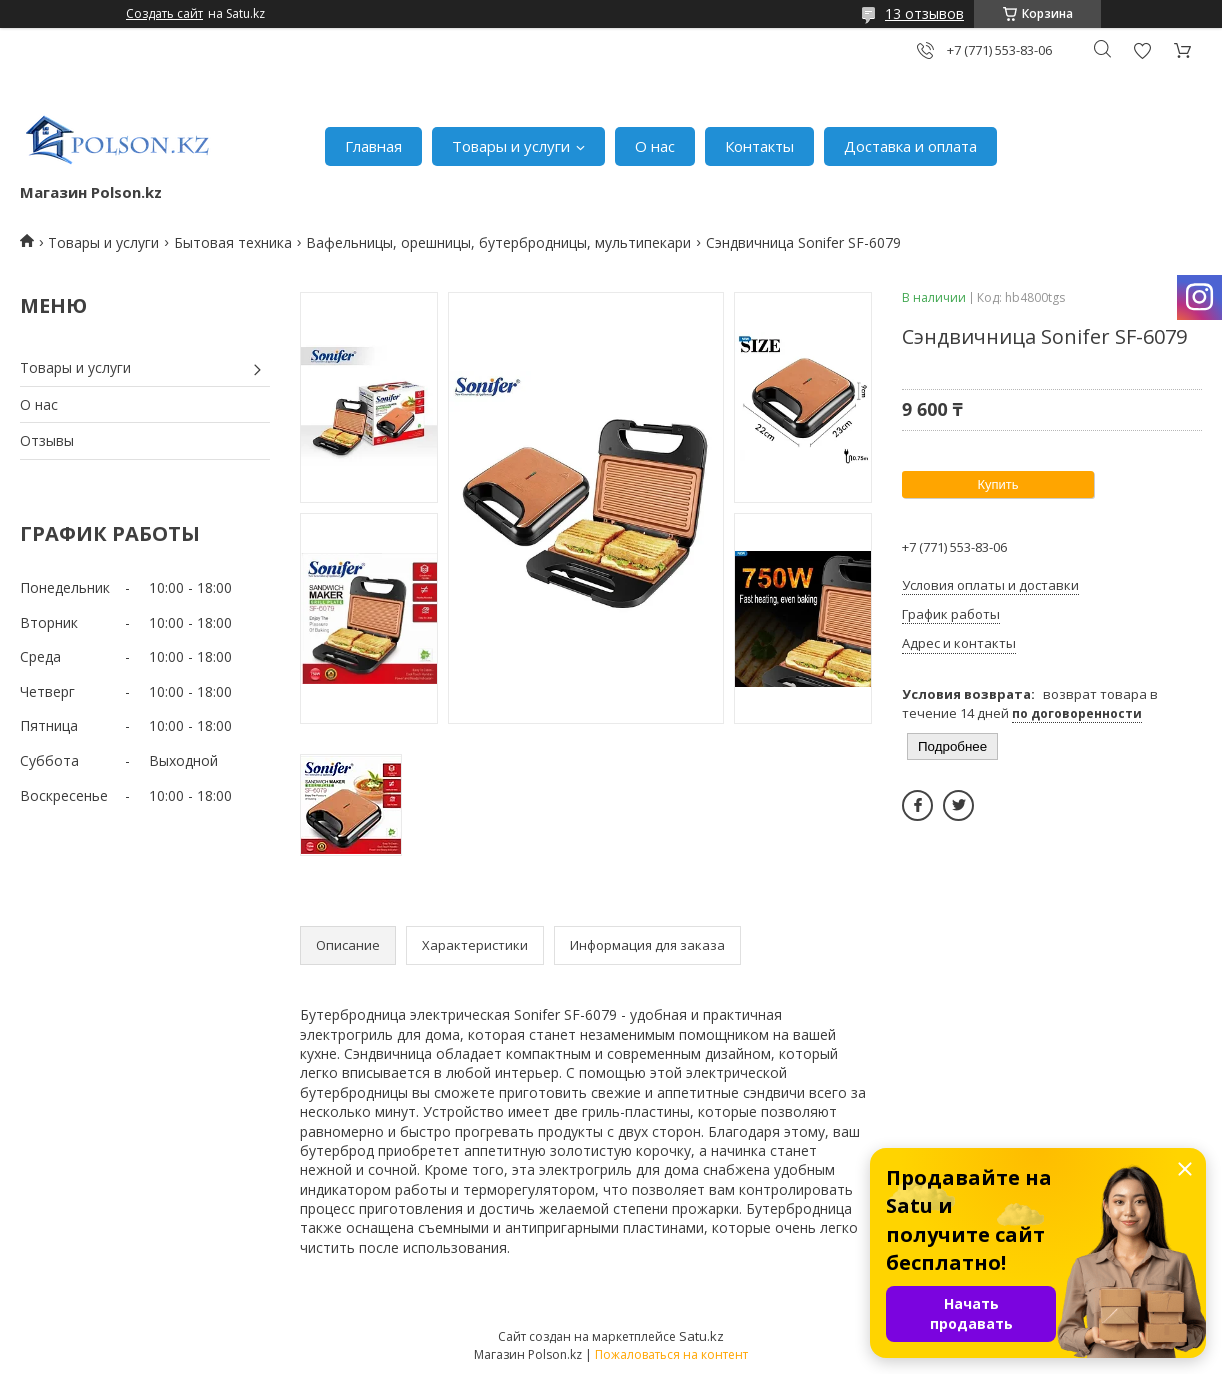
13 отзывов (924, 13)
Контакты (759, 146)
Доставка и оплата (910, 146)
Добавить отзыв (1142, 50)
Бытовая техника (233, 242)
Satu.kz (701, 1336)
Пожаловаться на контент (671, 1354)
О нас (655, 146)
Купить (997, 484)
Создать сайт (164, 14)
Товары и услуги (511, 146)
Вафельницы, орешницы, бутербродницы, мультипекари (498, 242)
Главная (373, 146)
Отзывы (47, 440)
